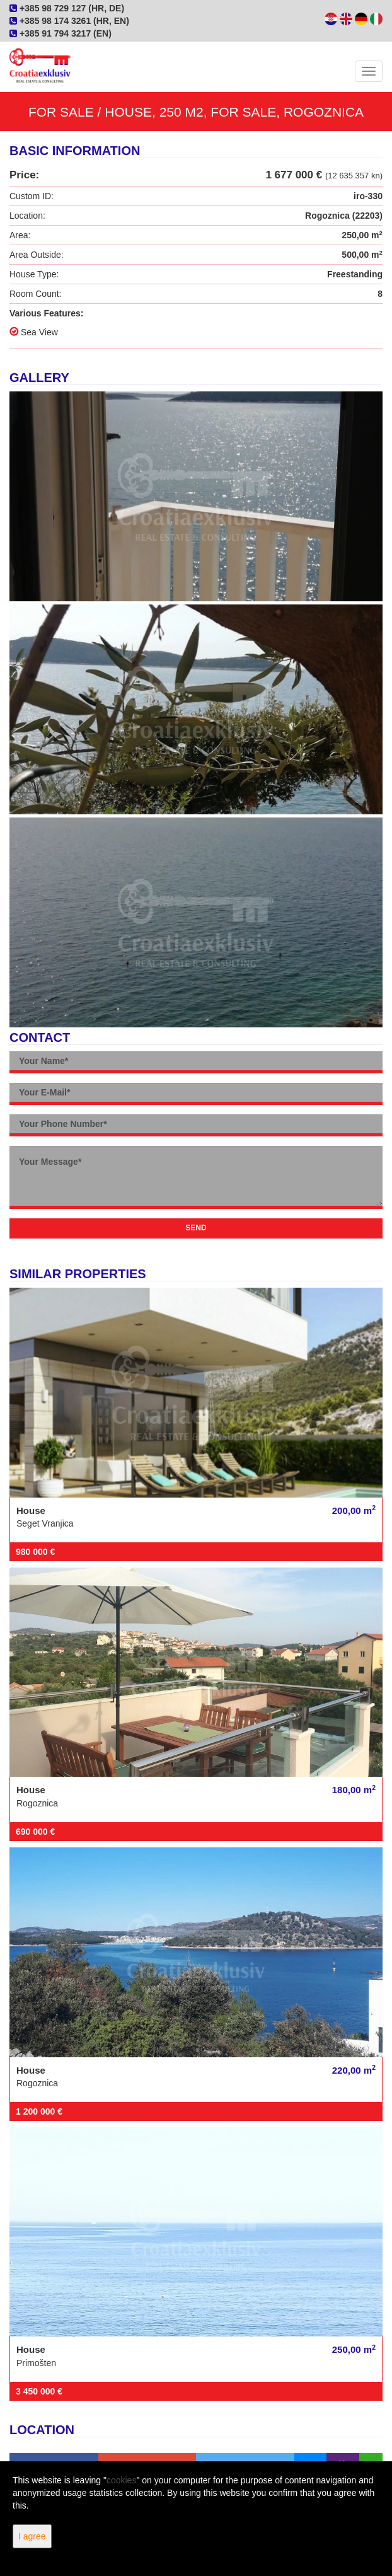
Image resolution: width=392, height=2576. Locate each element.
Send (195, 1227)
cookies (121, 2480)
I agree (32, 2536)
